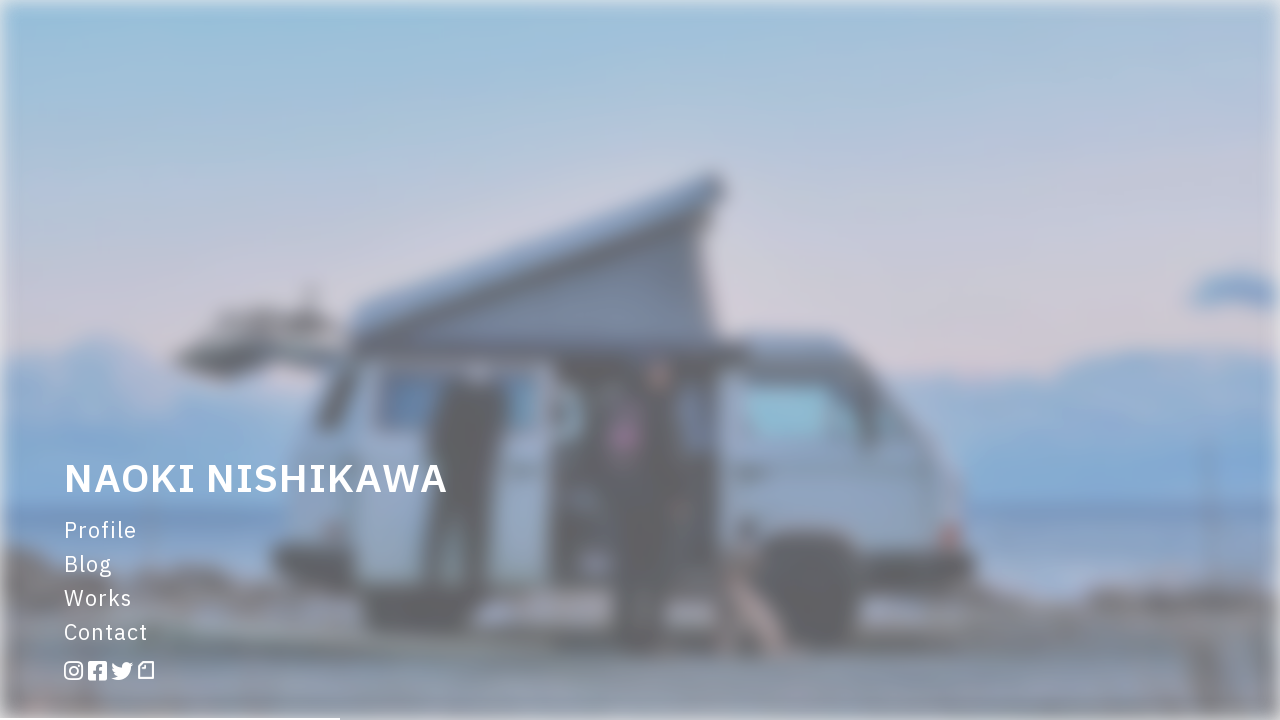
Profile (100, 529)
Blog (88, 563)
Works (98, 597)
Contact (106, 631)
